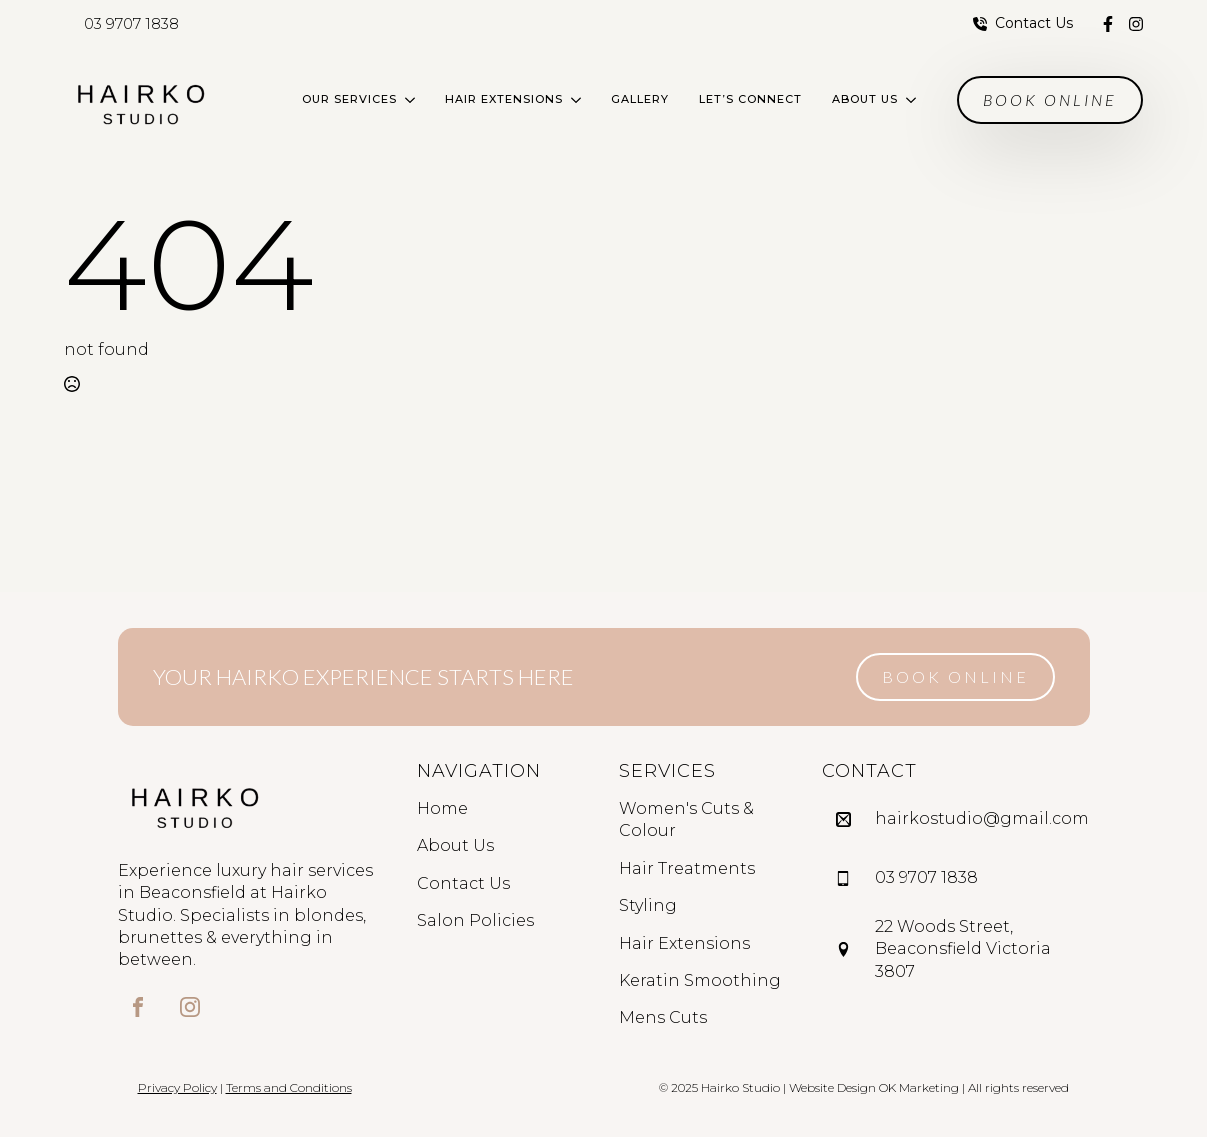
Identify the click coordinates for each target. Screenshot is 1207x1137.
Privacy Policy (177, 1087)
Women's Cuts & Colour (686, 819)
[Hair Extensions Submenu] (579, 99)
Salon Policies (475, 920)
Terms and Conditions (289, 1087)
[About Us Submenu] (914, 99)
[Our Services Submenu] (413, 99)
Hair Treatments (687, 868)
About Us (865, 99)
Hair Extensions (504, 99)
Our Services (349, 99)
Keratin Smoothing (700, 980)
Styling (648, 905)
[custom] (1108, 24)
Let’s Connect (750, 99)
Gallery (640, 99)
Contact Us (463, 883)
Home (442, 808)
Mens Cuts (663, 1017)
